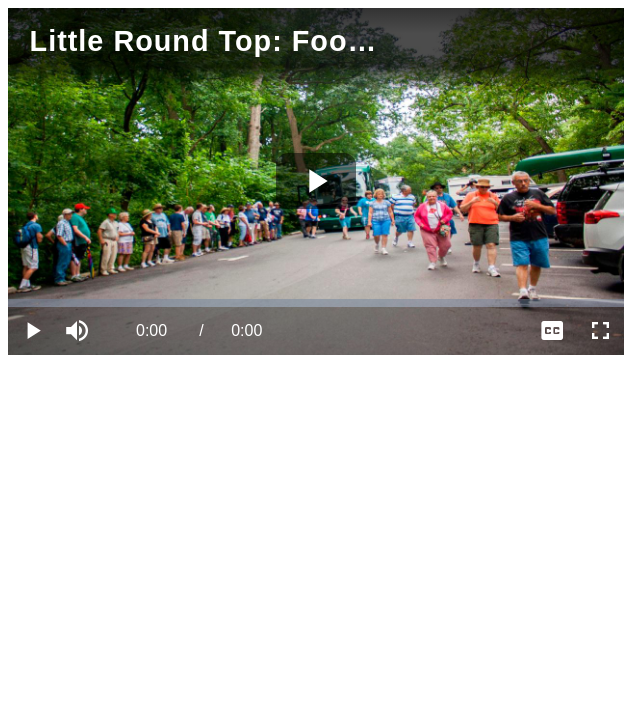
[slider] (316, 303)
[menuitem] (552, 331)
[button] (80, 331)
